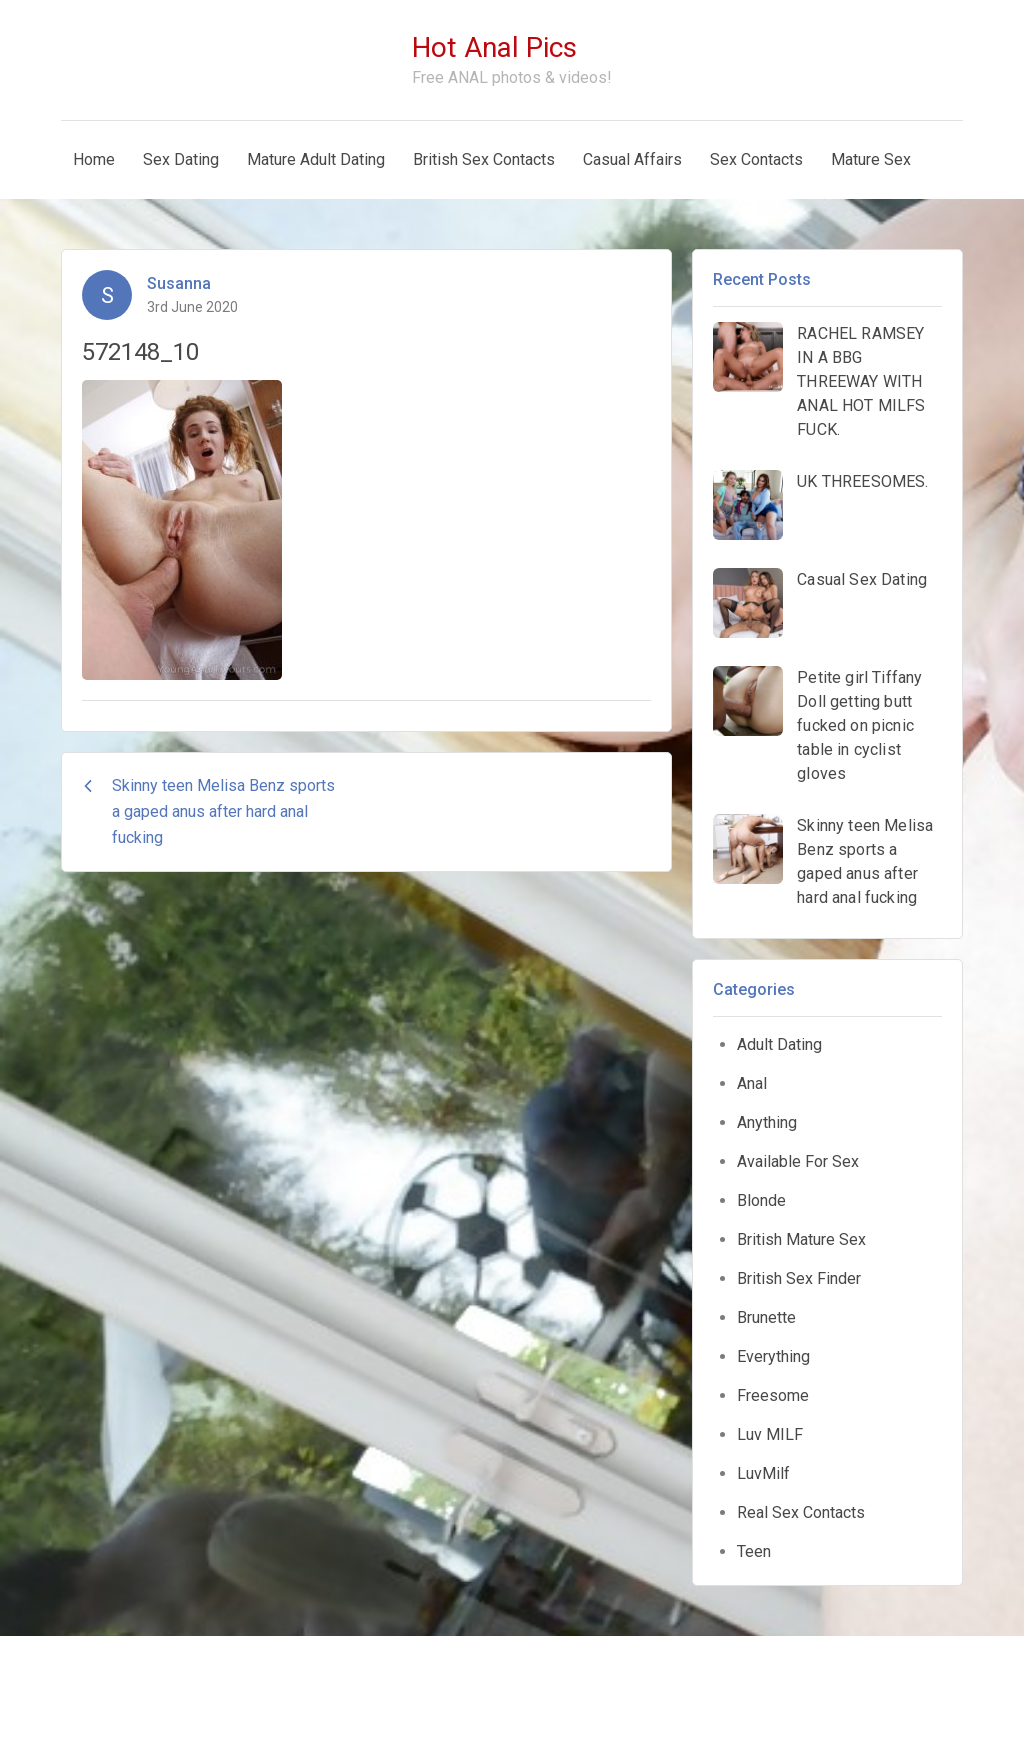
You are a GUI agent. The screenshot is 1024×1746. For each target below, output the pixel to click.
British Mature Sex (801, 1239)
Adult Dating (779, 1044)
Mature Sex (871, 159)
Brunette (766, 1317)
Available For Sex (798, 1161)
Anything (767, 1122)
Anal (752, 1083)
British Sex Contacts (484, 159)
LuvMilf (763, 1473)
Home (94, 159)
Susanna (179, 283)
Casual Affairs (632, 159)
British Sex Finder (799, 1278)
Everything (773, 1356)
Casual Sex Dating (862, 579)
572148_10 (140, 352)
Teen (754, 1551)
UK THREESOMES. (862, 481)
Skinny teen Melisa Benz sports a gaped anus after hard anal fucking (865, 861)
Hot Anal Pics (494, 47)
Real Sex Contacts (801, 1512)
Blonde (761, 1200)
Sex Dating (181, 159)
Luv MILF (770, 1434)
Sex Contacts (756, 159)
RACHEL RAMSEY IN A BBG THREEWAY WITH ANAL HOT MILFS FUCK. (861, 381)
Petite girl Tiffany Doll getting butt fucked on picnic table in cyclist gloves (859, 725)
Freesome (773, 1395)
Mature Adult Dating (316, 159)
